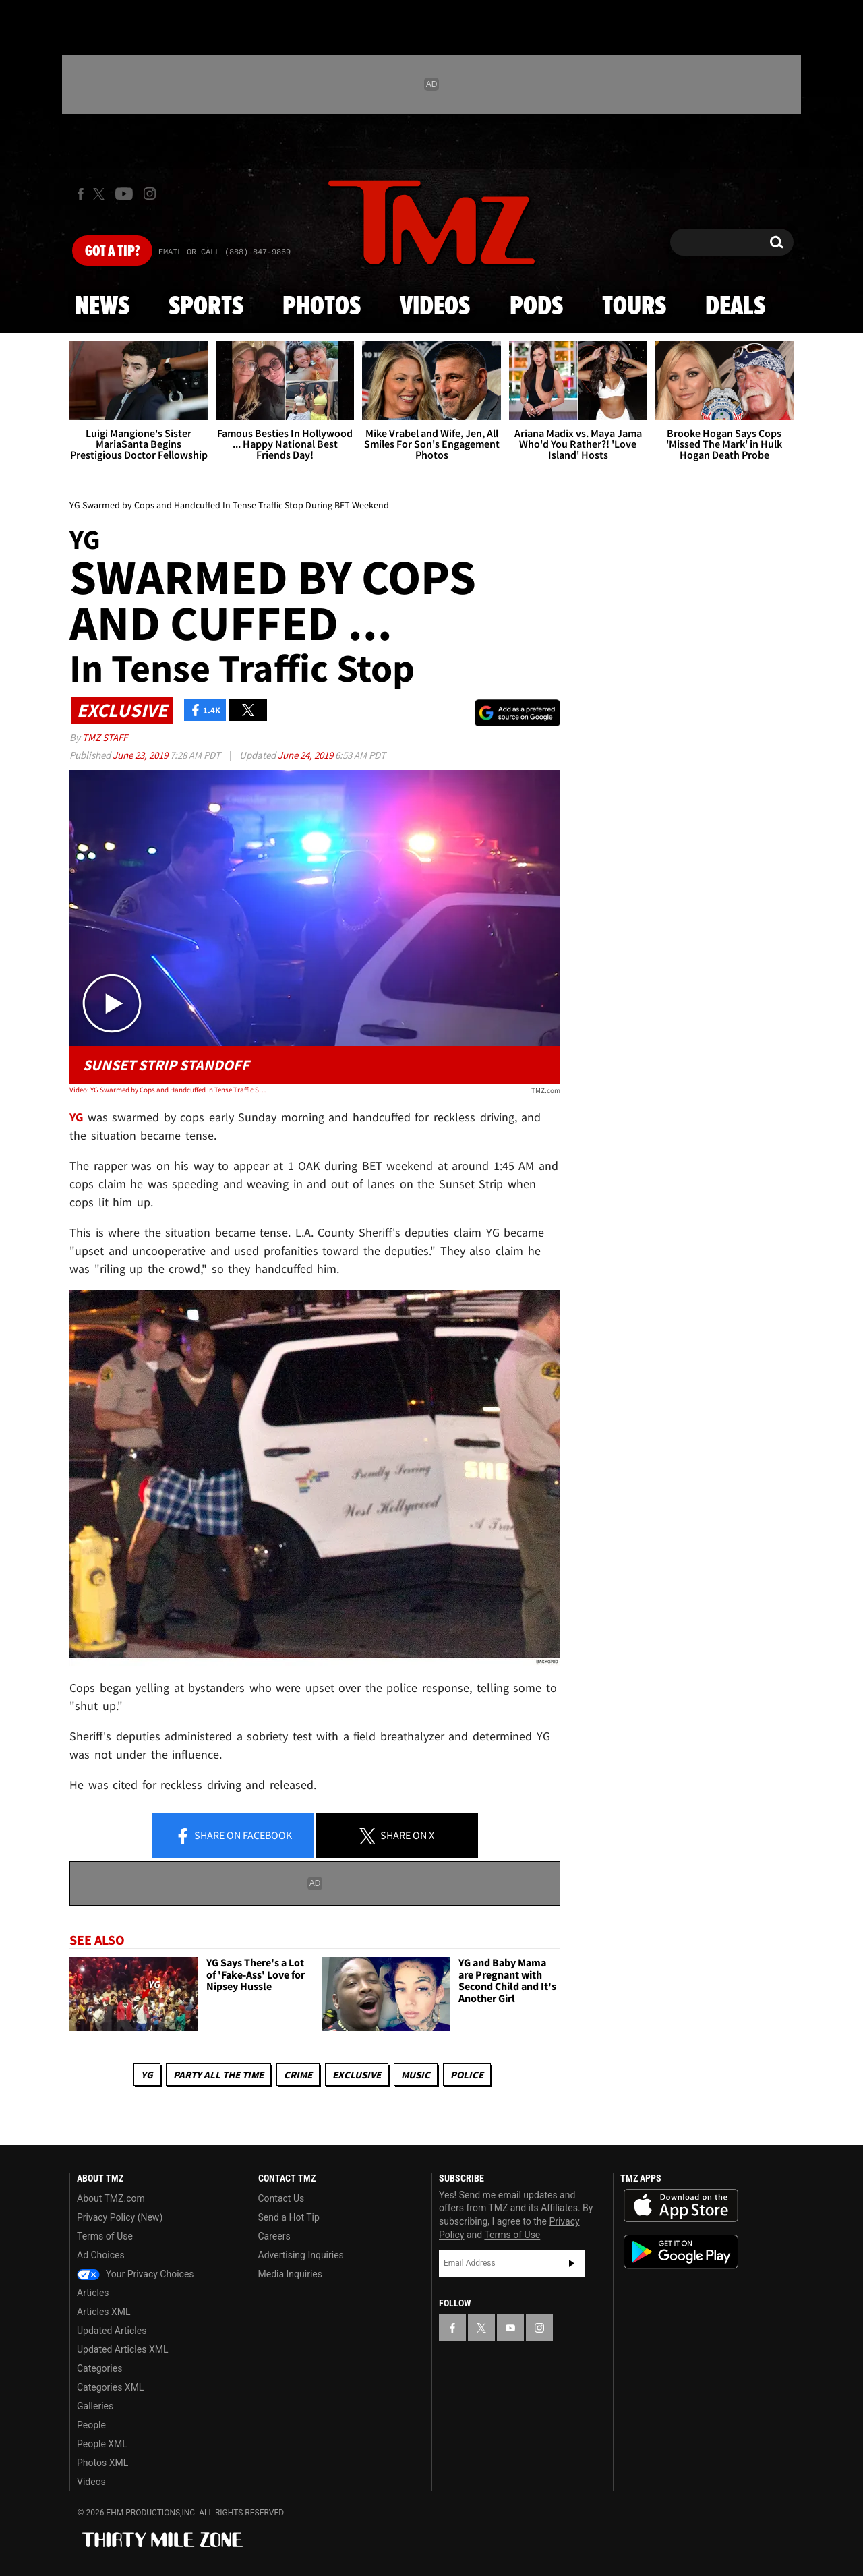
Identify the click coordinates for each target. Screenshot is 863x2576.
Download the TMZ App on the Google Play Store (681, 2252)
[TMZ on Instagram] (149, 193)
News (102, 307)
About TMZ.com (111, 2198)
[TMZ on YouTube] (510, 2327)
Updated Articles (111, 2330)
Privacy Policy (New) (119, 2217)
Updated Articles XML (122, 2349)
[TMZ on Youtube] (124, 193)
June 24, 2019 (306, 755)
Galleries (95, 2406)
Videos (435, 307)
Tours (634, 307)
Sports (206, 307)
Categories (99, 2368)
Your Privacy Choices (135, 2273)
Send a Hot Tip (289, 2217)
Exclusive (356, 2074)
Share (233, 1836)
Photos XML (102, 2462)
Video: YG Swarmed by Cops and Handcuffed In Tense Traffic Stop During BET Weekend (167, 1089)
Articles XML (104, 2311)
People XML (102, 2443)
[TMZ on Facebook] (80, 194)
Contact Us (281, 2198)
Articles (93, 2292)
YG (147, 2074)
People (91, 2425)
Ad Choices (101, 2255)
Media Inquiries (290, 2273)
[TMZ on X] (101, 194)
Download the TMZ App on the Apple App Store (681, 2206)
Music (415, 2074)
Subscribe (571, 2263)
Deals (735, 307)
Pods (536, 307)
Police (466, 2074)
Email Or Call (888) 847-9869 (224, 252)
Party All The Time (218, 2074)
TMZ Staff (104, 737)
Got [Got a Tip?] (112, 251)
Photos (321, 307)
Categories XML (110, 2387)
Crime (298, 2074)
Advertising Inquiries (301, 2255)
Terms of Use (105, 2236)
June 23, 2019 (141, 755)
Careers (274, 2236)
